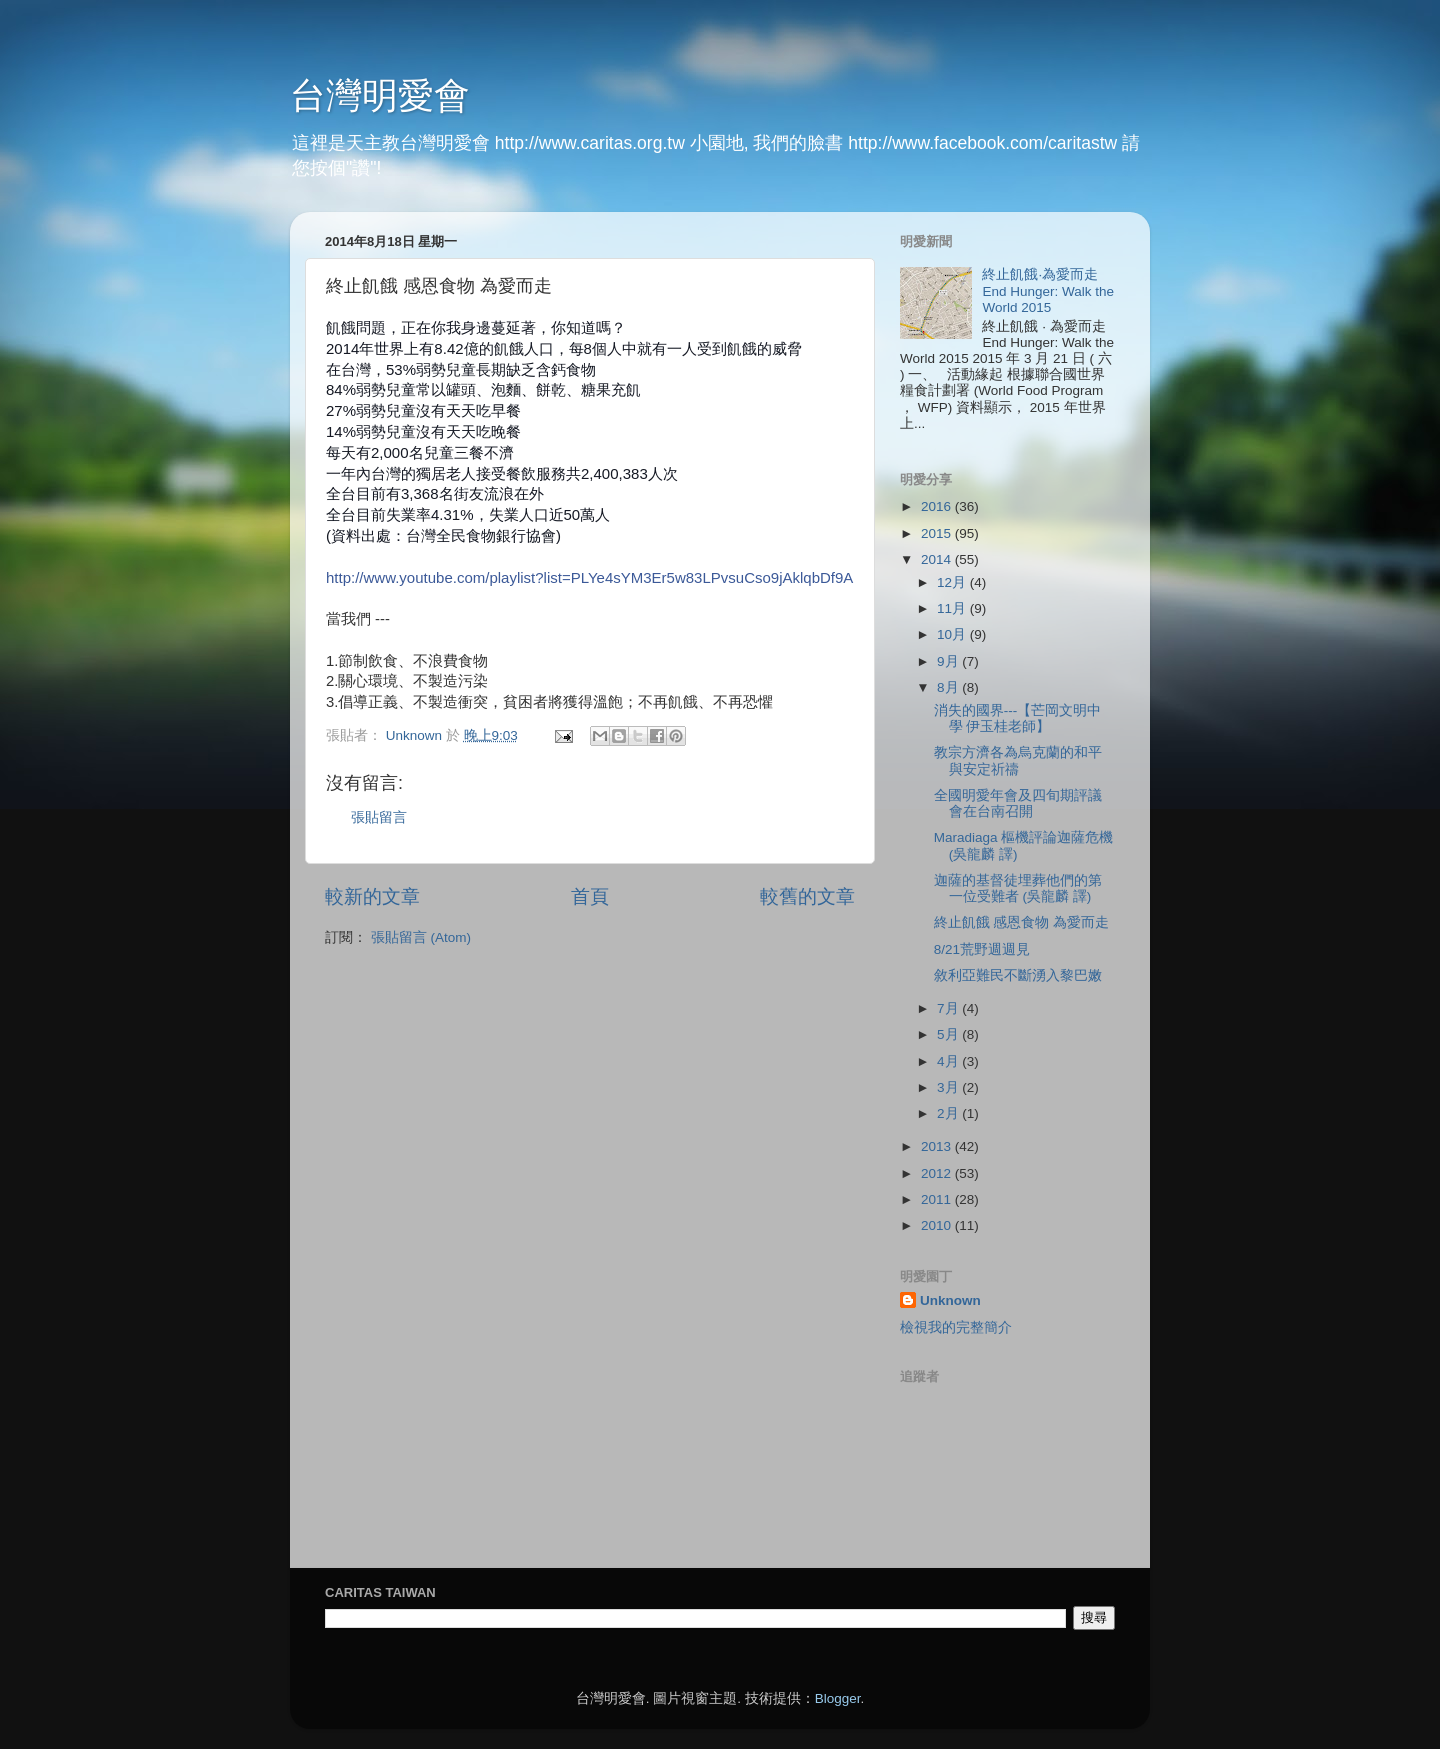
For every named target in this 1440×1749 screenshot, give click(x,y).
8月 (949, 687)
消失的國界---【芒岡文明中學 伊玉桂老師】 (1018, 718)
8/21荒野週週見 (982, 949)
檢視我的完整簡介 (956, 1327)
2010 (938, 1225)
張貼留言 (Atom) (421, 937)
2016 (938, 506)
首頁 (590, 896)
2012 (938, 1173)
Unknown (950, 1300)
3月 (949, 1087)
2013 (938, 1146)
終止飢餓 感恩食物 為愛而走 (1022, 922)
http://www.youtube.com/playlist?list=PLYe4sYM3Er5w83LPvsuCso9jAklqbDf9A (589, 577)
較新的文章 (372, 896)
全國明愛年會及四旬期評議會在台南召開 (1018, 803)
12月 (953, 582)
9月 (949, 661)
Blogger (838, 1698)
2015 (938, 533)
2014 (938, 559)
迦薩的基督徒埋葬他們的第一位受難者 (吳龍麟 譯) (1018, 888)
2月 (949, 1113)
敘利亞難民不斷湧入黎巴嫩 (1018, 975)
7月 (949, 1008)
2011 (938, 1199)
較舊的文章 (807, 896)
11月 (953, 608)
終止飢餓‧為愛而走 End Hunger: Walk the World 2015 (1048, 290)
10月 (953, 634)
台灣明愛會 (380, 95)
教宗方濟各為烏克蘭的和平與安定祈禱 (1018, 760)
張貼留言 (379, 817)
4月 (949, 1061)
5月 (949, 1034)
